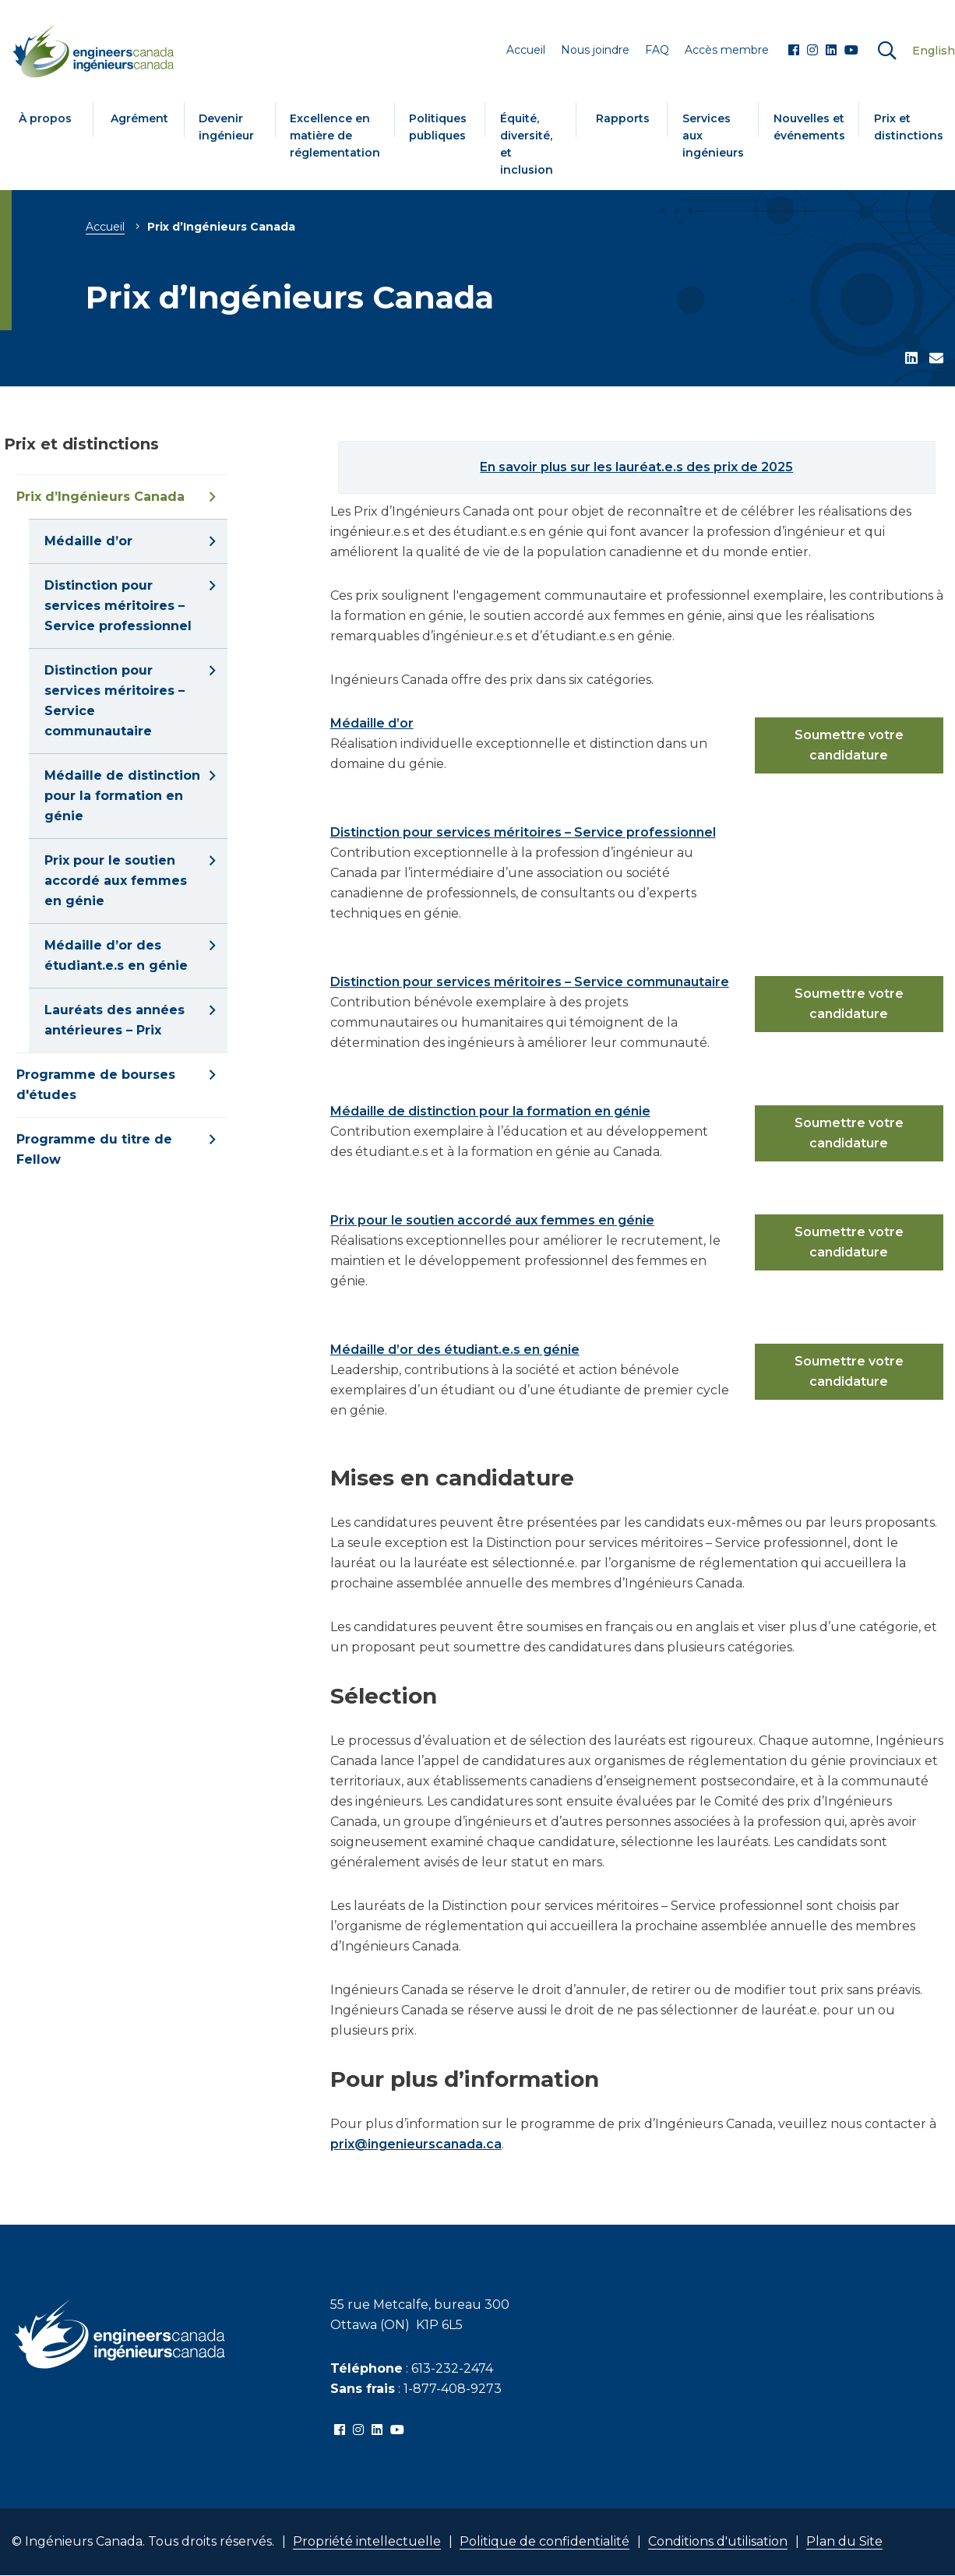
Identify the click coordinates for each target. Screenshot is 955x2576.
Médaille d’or (372, 723)
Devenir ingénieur (226, 127)
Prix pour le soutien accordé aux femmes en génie (492, 1220)
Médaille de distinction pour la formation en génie (490, 1111)
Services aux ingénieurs (713, 135)
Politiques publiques (438, 127)
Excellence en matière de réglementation (335, 135)
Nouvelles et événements (809, 127)
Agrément (139, 118)
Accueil (105, 227)
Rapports (623, 118)
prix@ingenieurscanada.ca (416, 2144)
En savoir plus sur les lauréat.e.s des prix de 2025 (636, 467)
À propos (45, 118)
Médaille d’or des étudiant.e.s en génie (455, 1349)
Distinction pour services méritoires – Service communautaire (529, 981)
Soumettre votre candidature (849, 745)
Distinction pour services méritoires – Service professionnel (523, 832)
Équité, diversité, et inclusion (526, 144)
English (933, 51)
